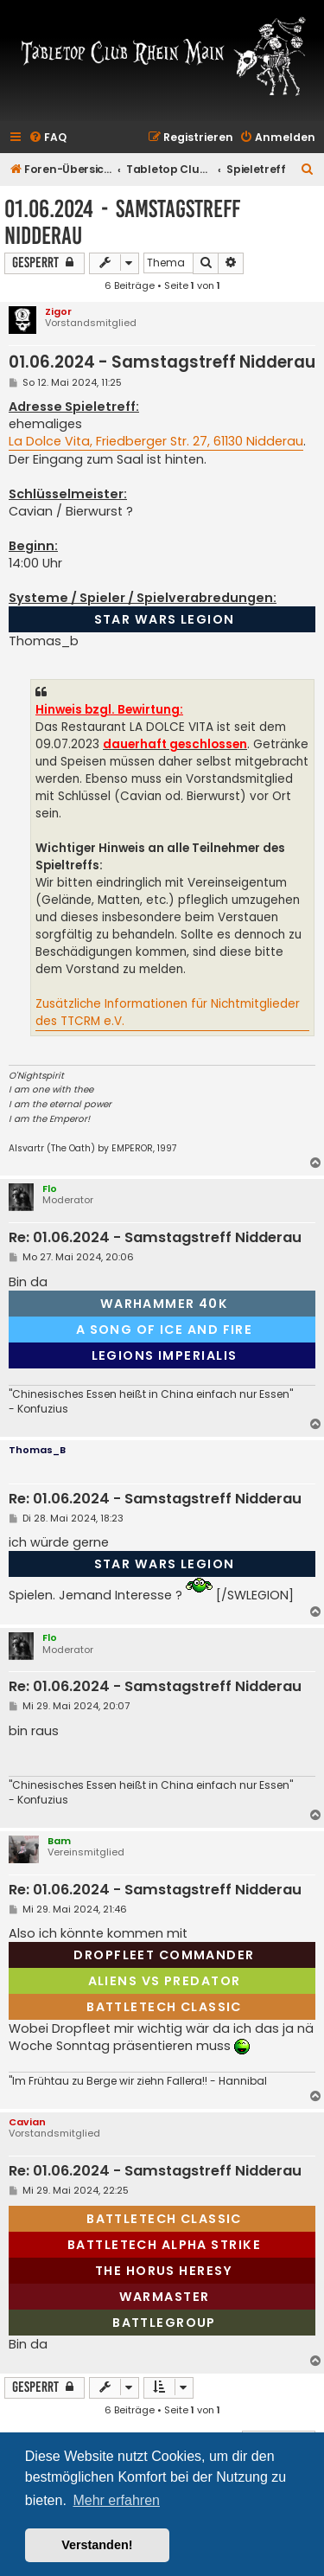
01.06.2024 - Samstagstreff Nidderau (122, 222)
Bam (59, 1841)
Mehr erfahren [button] (116, 2500)
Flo (49, 1188)
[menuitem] (48, 138)
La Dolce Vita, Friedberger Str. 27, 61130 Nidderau (156, 441)
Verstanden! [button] (96, 2545)
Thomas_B (37, 1450)
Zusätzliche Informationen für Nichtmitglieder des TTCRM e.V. (167, 1012)
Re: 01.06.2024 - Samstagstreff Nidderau (155, 1238)
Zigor (58, 311)
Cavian (27, 2122)
